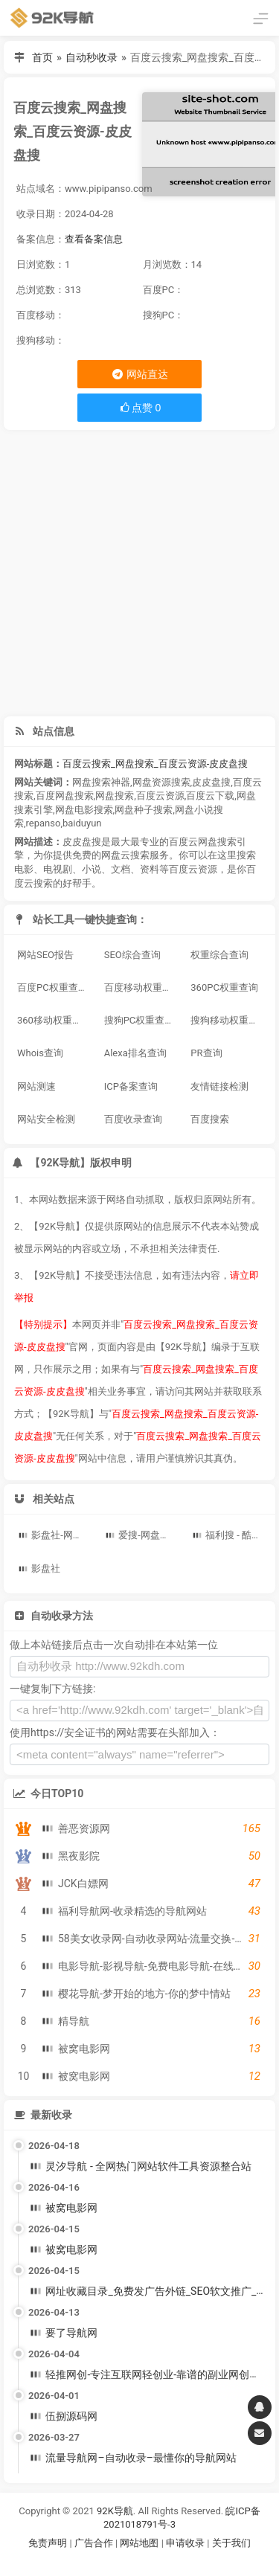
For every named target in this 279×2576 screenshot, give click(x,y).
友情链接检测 (219, 1086)
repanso (43, 823)
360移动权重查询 (54, 1020)
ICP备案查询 (131, 1086)
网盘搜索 (114, 795)
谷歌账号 (109, 2561)
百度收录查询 (133, 1119)
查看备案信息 (94, 239)
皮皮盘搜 (211, 782)
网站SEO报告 (45, 954)
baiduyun (82, 823)
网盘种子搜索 (144, 809)
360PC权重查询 (224, 987)
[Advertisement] (139, 573)
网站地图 (140, 2542)
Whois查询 (40, 1053)
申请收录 (185, 2542)
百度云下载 (210, 795)
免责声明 (47, 2542)
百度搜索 (209, 1119)
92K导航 (115, 2510)
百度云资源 (160, 795)
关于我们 (231, 2542)
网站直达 (139, 374)
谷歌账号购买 (160, 2561)
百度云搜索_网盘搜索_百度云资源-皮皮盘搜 (155, 763)
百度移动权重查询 (142, 987)
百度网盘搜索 (65, 795)
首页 (42, 57)
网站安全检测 (46, 1119)
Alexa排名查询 (135, 1053)
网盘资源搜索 (161, 782)
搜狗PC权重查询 (139, 1020)
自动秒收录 (91, 57)
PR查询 (206, 1053)
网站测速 (36, 1086)
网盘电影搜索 (84, 809)
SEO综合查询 (132, 954)
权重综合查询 (219, 954)
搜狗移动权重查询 (228, 1020)
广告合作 (93, 2542)
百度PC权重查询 (52, 987)
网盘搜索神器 (101, 782)
